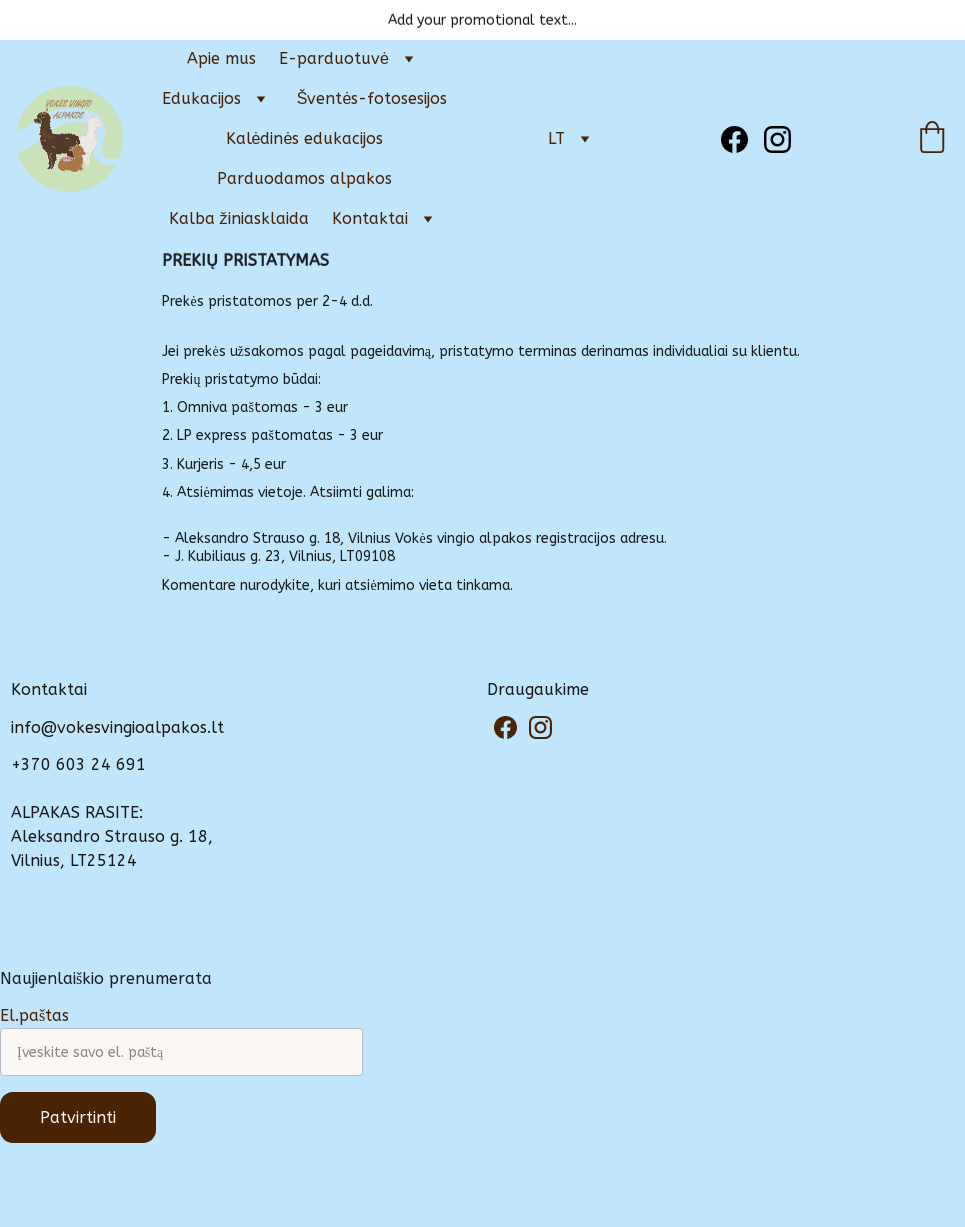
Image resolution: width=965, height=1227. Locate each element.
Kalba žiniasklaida (239, 218)
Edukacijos (201, 98)
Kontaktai (370, 218)
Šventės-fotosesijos (372, 98)
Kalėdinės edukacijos (305, 138)
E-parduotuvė (334, 58)
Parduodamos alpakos (304, 178)
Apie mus (221, 58)
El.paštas (34, 1015)
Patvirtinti (78, 1117)
